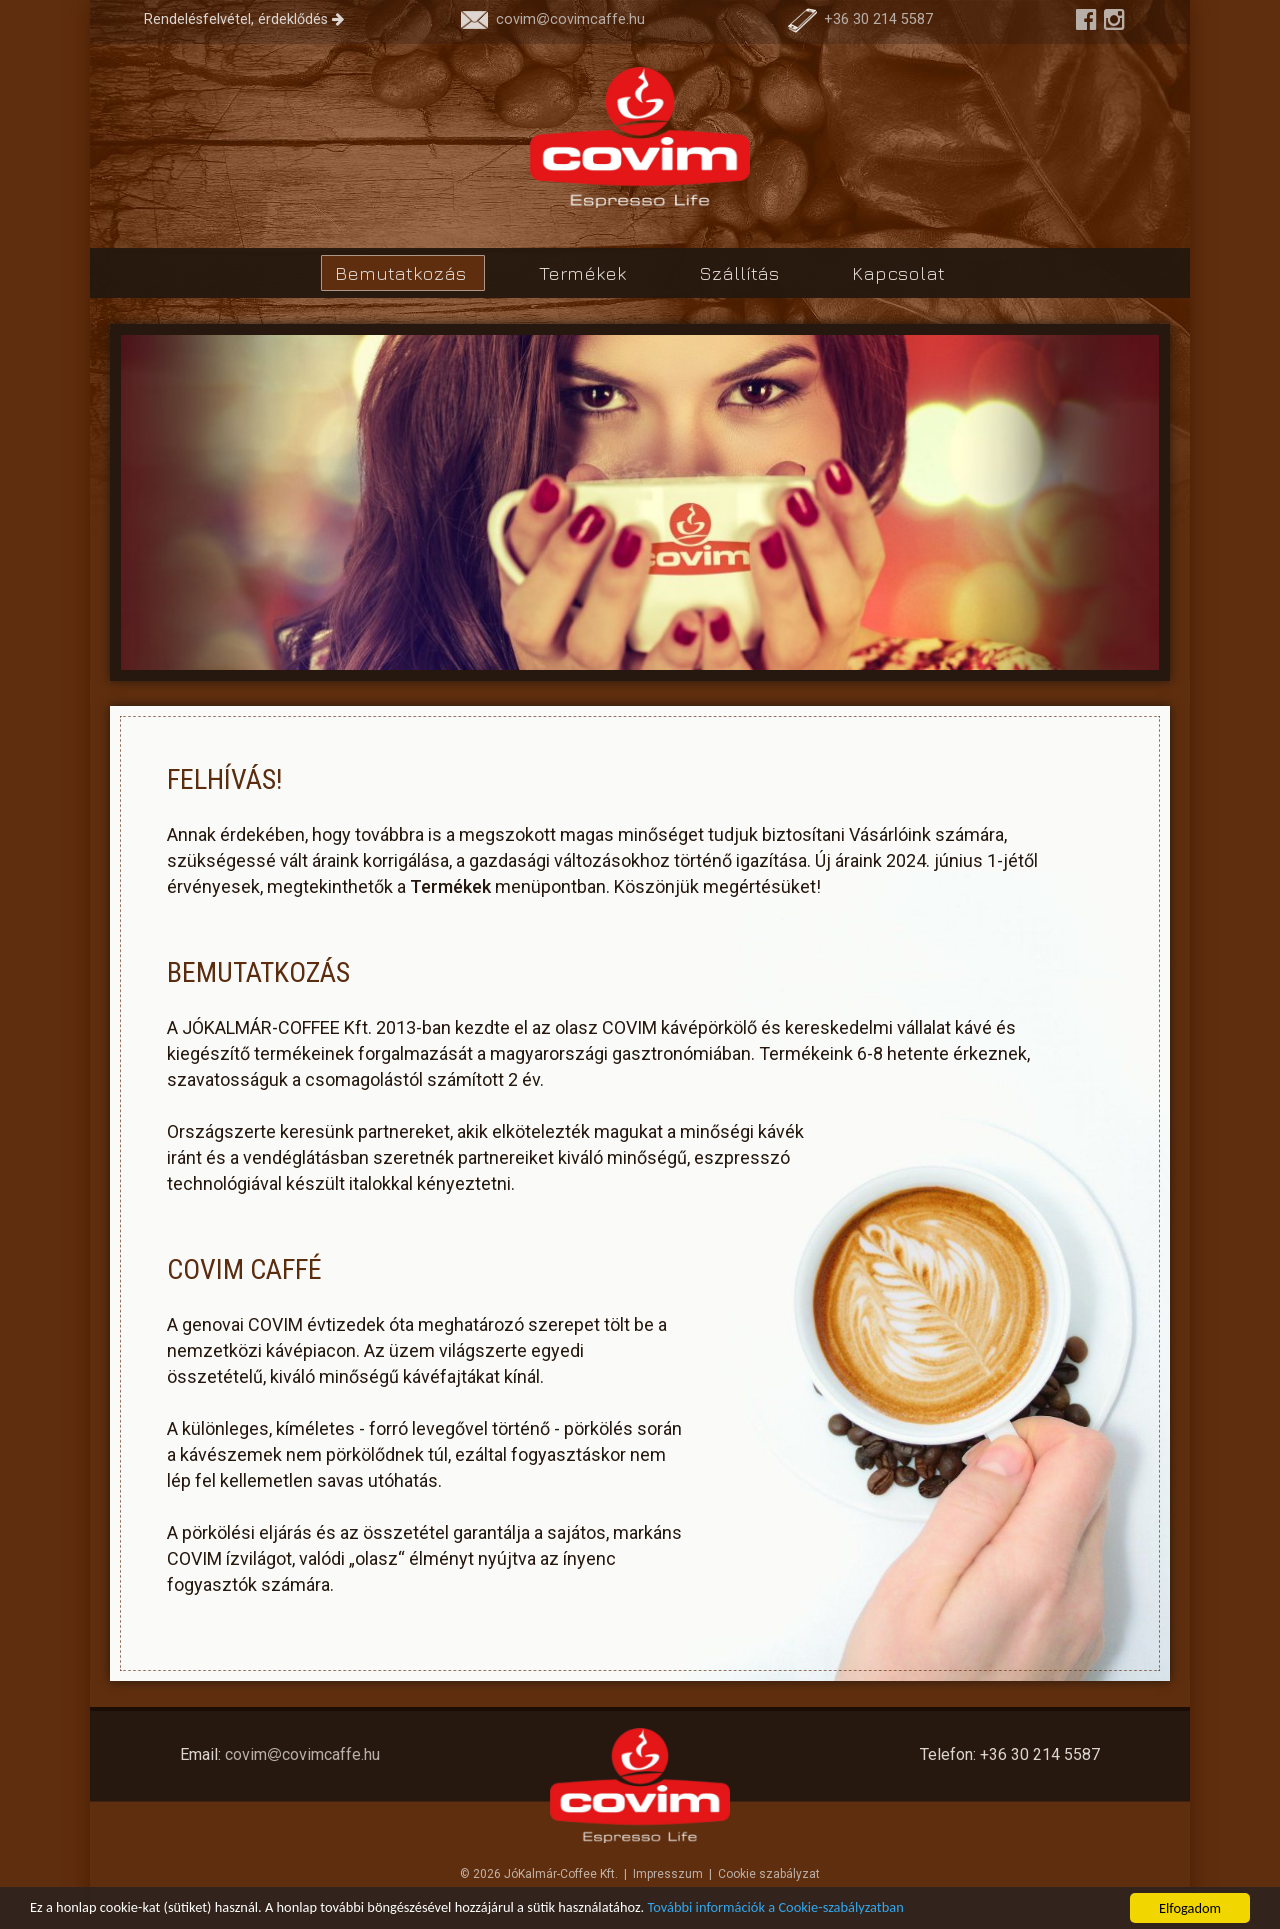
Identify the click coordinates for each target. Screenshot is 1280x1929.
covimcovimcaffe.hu (552, 19)
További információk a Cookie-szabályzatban (776, 1908)
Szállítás (741, 273)
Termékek (585, 273)
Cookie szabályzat (769, 1874)
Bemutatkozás (403, 273)
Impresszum (668, 1874)
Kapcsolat (898, 273)
